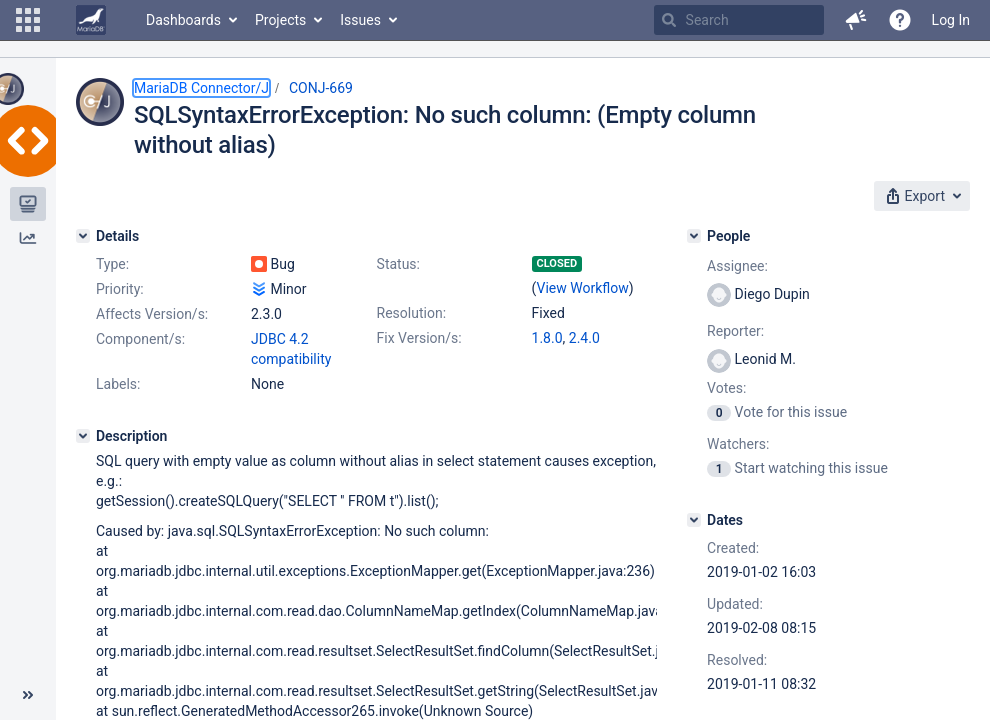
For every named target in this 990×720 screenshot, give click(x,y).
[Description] (83, 436)
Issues (360, 20)
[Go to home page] (91, 20)
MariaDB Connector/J (201, 88)
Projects (280, 20)
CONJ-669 (321, 88)
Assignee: (737, 266)
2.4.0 (584, 338)
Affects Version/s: (152, 314)
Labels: (118, 384)
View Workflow (583, 288)
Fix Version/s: (419, 338)
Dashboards (183, 20)
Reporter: (735, 331)
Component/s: (140, 339)
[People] (694, 236)
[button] (28, 20)
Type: (112, 264)
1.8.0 (547, 338)
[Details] (83, 236)
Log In (951, 20)
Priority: (120, 289)
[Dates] (694, 520)
